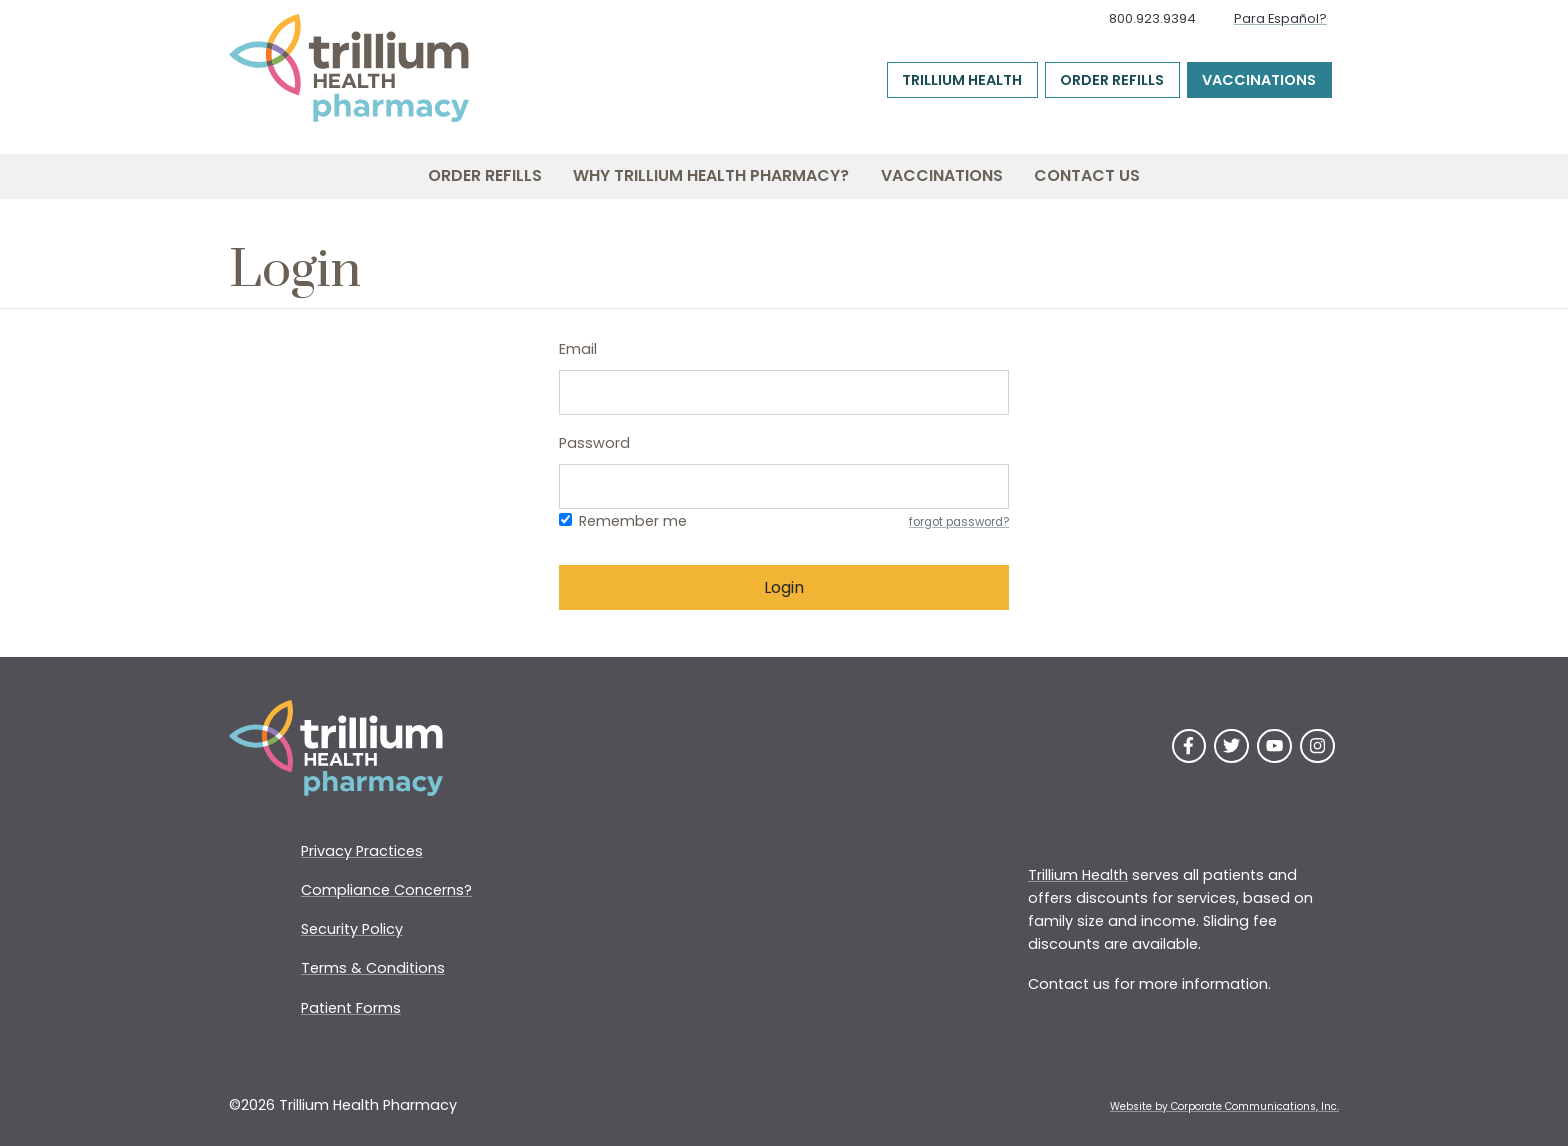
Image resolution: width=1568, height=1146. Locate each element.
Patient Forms (351, 1008)
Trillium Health (962, 80)
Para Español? (1280, 18)
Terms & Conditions (373, 968)
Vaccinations (1259, 80)
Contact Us (1087, 175)
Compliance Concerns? (386, 890)
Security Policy (352, 929)
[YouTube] (1274, 746)
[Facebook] (1189, 746)
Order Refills (1112, 80)
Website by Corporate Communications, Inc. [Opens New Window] (1224, 1106)
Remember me (633, 521)
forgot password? (959, 522)
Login (784, 587)
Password (594, 443)
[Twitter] (1231, 746)
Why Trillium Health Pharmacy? (711, 175)
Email (578, 349)
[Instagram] (1317, 746)
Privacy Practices (362, 851)
